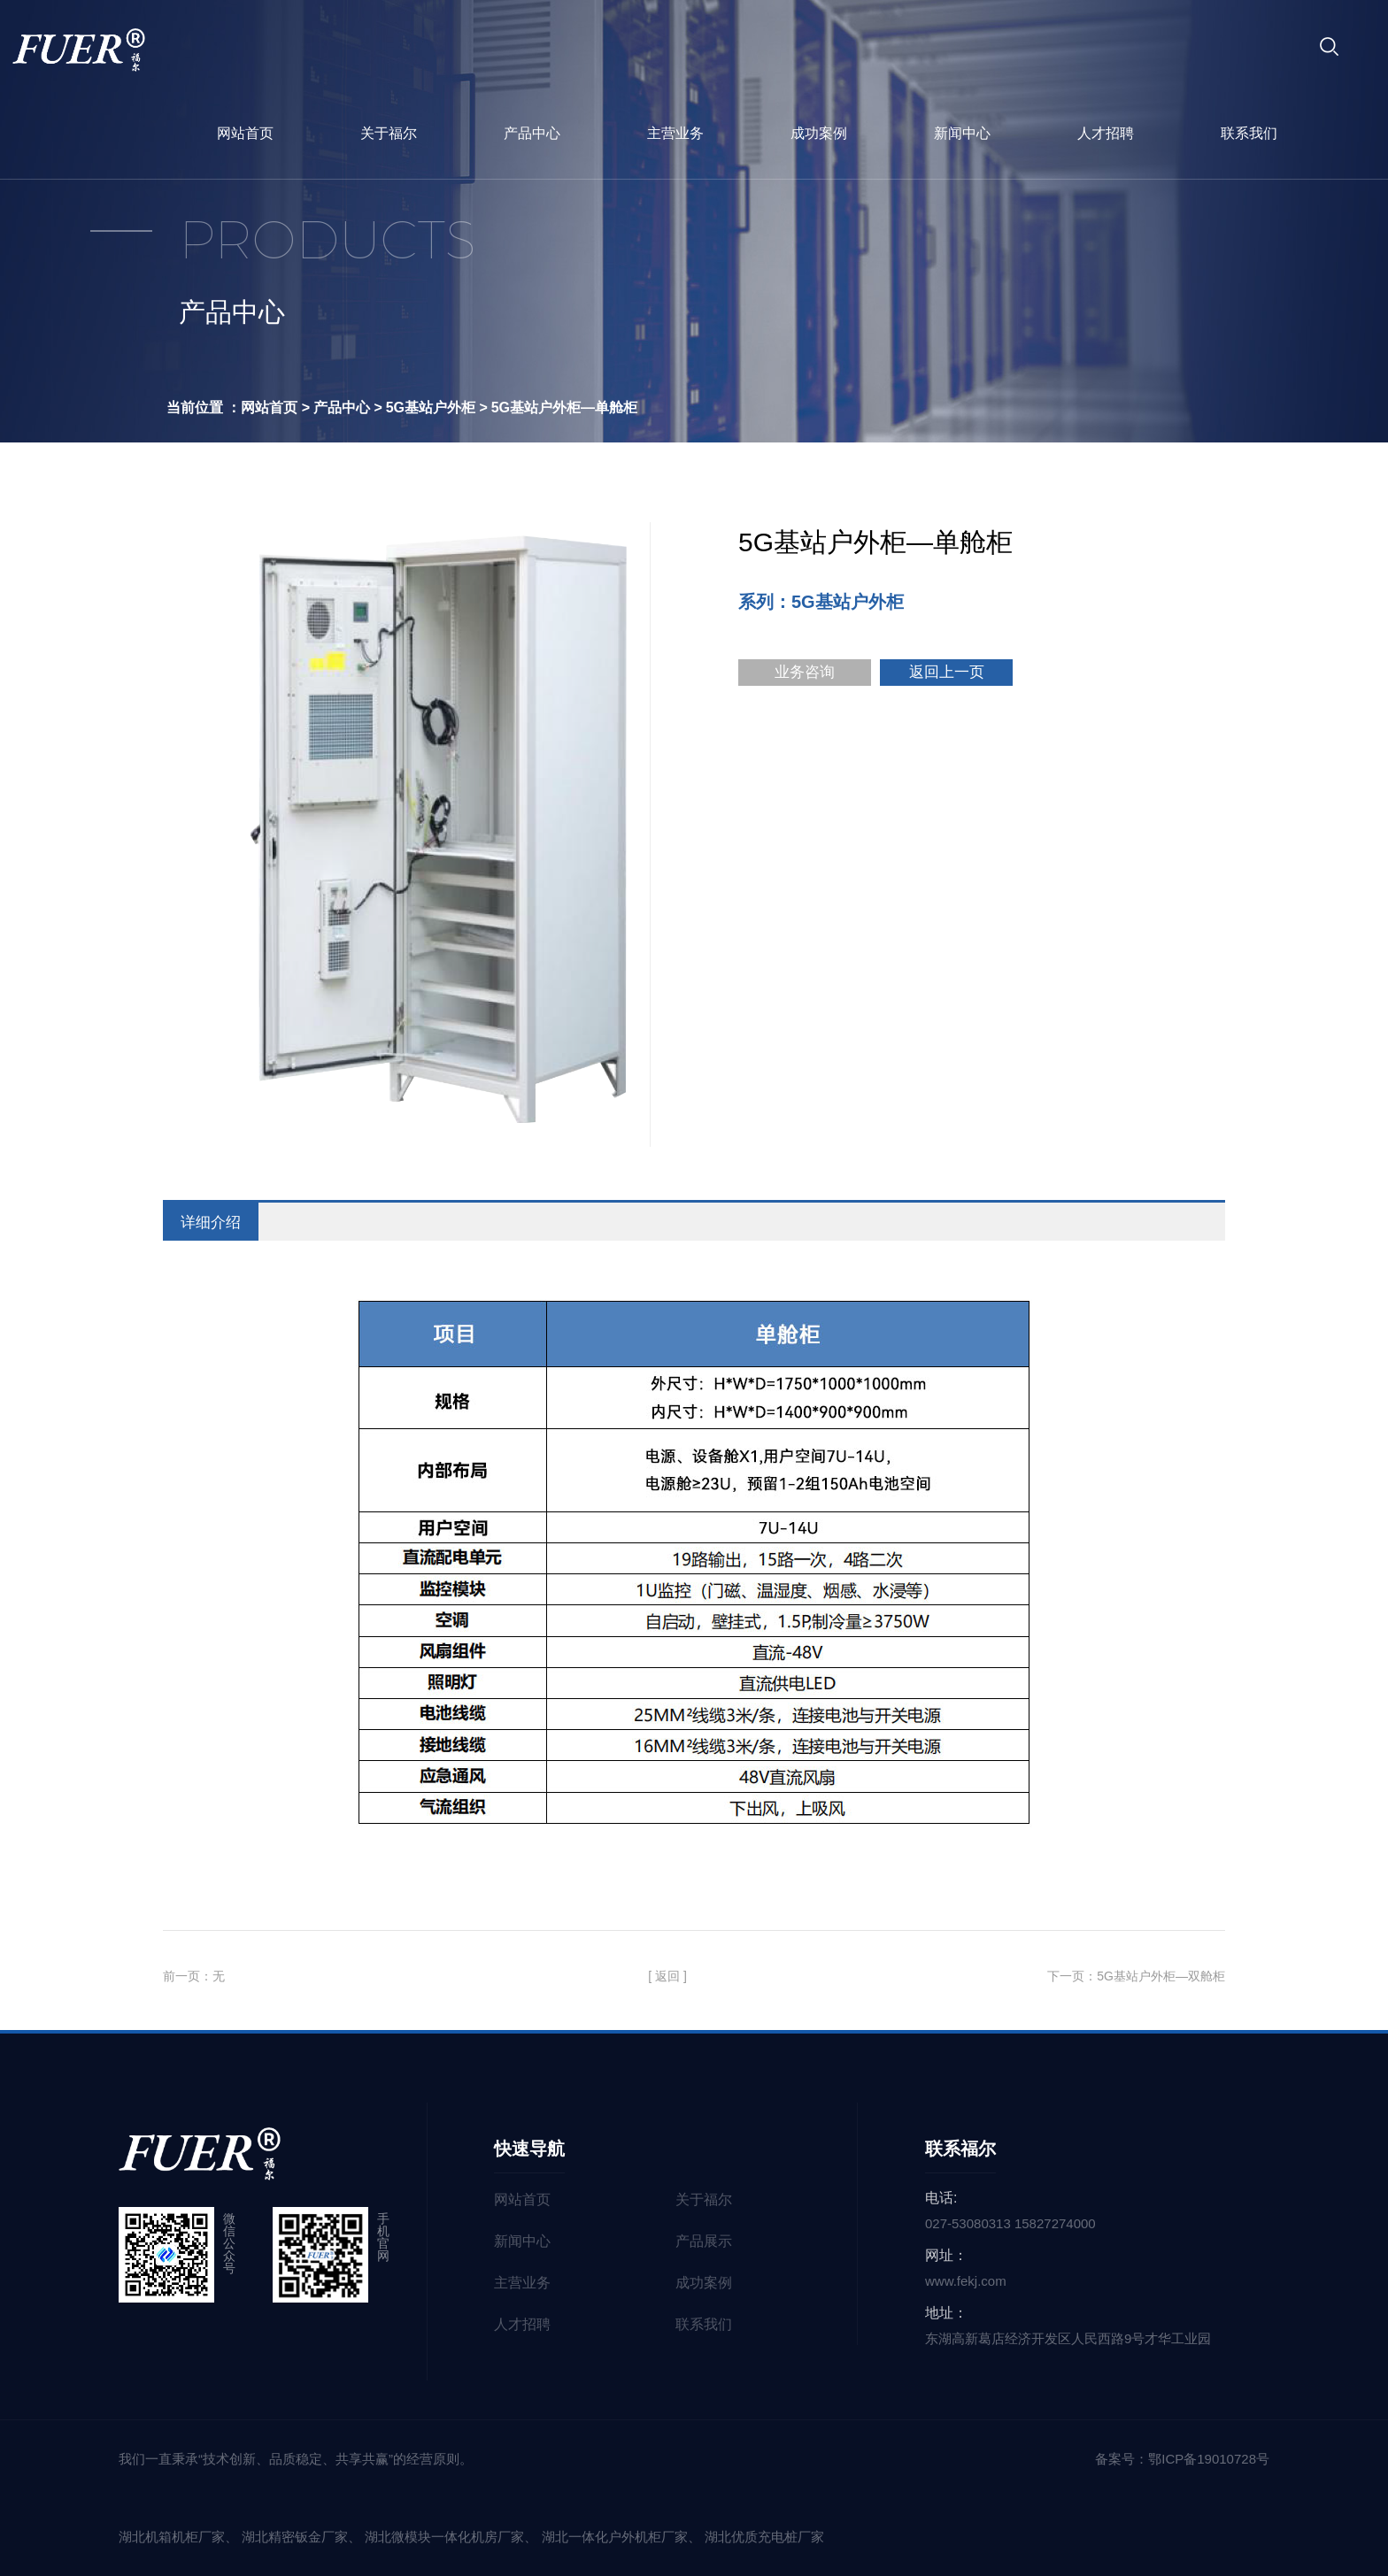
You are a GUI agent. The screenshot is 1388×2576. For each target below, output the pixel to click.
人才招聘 (1105, 133)
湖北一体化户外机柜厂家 (615, 2536)
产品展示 (703, 2241)
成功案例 (818, 133)
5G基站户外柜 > (437, 407)
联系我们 (1249, 133)
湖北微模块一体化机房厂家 (444, 2536)
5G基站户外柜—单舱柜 (564, 407)
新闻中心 (962, 133)
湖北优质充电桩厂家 (764, 2536)
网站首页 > (275, 407)
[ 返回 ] (667, 1976)
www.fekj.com (965, 2280)
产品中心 (532, 133)
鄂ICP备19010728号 (1208, 2458)
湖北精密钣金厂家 (295, 2536)
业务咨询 (805, 672)
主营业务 (675, 133)
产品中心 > (347, 407)
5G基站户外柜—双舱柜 (1161, 1976)
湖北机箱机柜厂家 (172, 2536)
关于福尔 (388, 133)
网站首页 (245, 133)
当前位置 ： (203, 407)
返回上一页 (946, 672)
